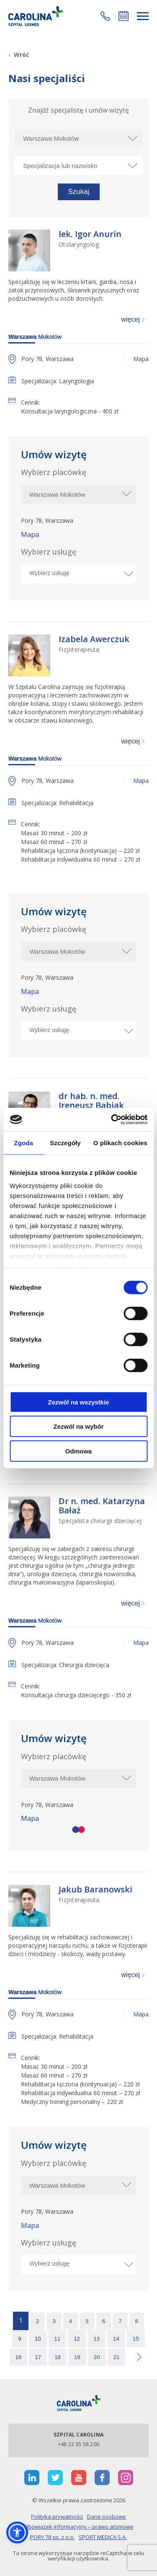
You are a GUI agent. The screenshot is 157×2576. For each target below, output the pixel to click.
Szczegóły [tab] (65, 1142)
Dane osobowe (106, 2516)
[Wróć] (18, 55)
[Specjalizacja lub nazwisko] (78, 165)
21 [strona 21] (116, 2357)
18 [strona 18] (57, 2357)
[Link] (35, 16)
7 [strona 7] (119, 2321)
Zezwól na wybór (78, 1426)
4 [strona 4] (70, 2321)
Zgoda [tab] (23, 1142)
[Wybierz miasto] (78, 138)
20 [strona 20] (97, 2357)
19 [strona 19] (77, 2357)
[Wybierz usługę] (75, 573)
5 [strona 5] (86, 2321)
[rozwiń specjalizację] (131, 165)
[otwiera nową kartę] (31, 2477)
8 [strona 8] (136, 2321)
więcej (130, 319)
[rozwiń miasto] (131, 138)
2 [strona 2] (37, 2321)
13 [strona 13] (96, 2339)
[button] (105, 16)
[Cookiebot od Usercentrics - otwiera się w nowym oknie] (111, 1119)
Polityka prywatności (57, 2516)
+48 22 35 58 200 (78, 2444)
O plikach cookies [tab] (120, 1142)
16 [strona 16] (18, 2357)
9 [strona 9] (19, 2339)
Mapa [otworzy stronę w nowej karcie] (141, 359)
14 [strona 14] (116, 2339)
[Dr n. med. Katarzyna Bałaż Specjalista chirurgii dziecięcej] (104, 1510)
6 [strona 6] (103, 2321)
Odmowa (78, 1450)
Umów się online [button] (123, 16)
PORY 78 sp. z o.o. (52, 2537)
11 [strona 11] (57, 2339)
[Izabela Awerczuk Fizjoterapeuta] (94, 644)
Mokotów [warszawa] (35, 336)
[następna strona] (137, 2357)
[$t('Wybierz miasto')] (78, 494)
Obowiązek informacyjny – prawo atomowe (79, 2527)
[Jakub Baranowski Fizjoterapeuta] (95, 1894)
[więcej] (132, 319)
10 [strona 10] (38, 2339)
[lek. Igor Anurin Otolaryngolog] (90, 239)
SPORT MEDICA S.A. (103, 2537)
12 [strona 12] (77, 2339)
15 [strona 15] (136, 2339)
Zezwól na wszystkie (78, 1401)
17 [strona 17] (38, 2357)
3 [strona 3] (53, 2321)
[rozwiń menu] (143, 16)
